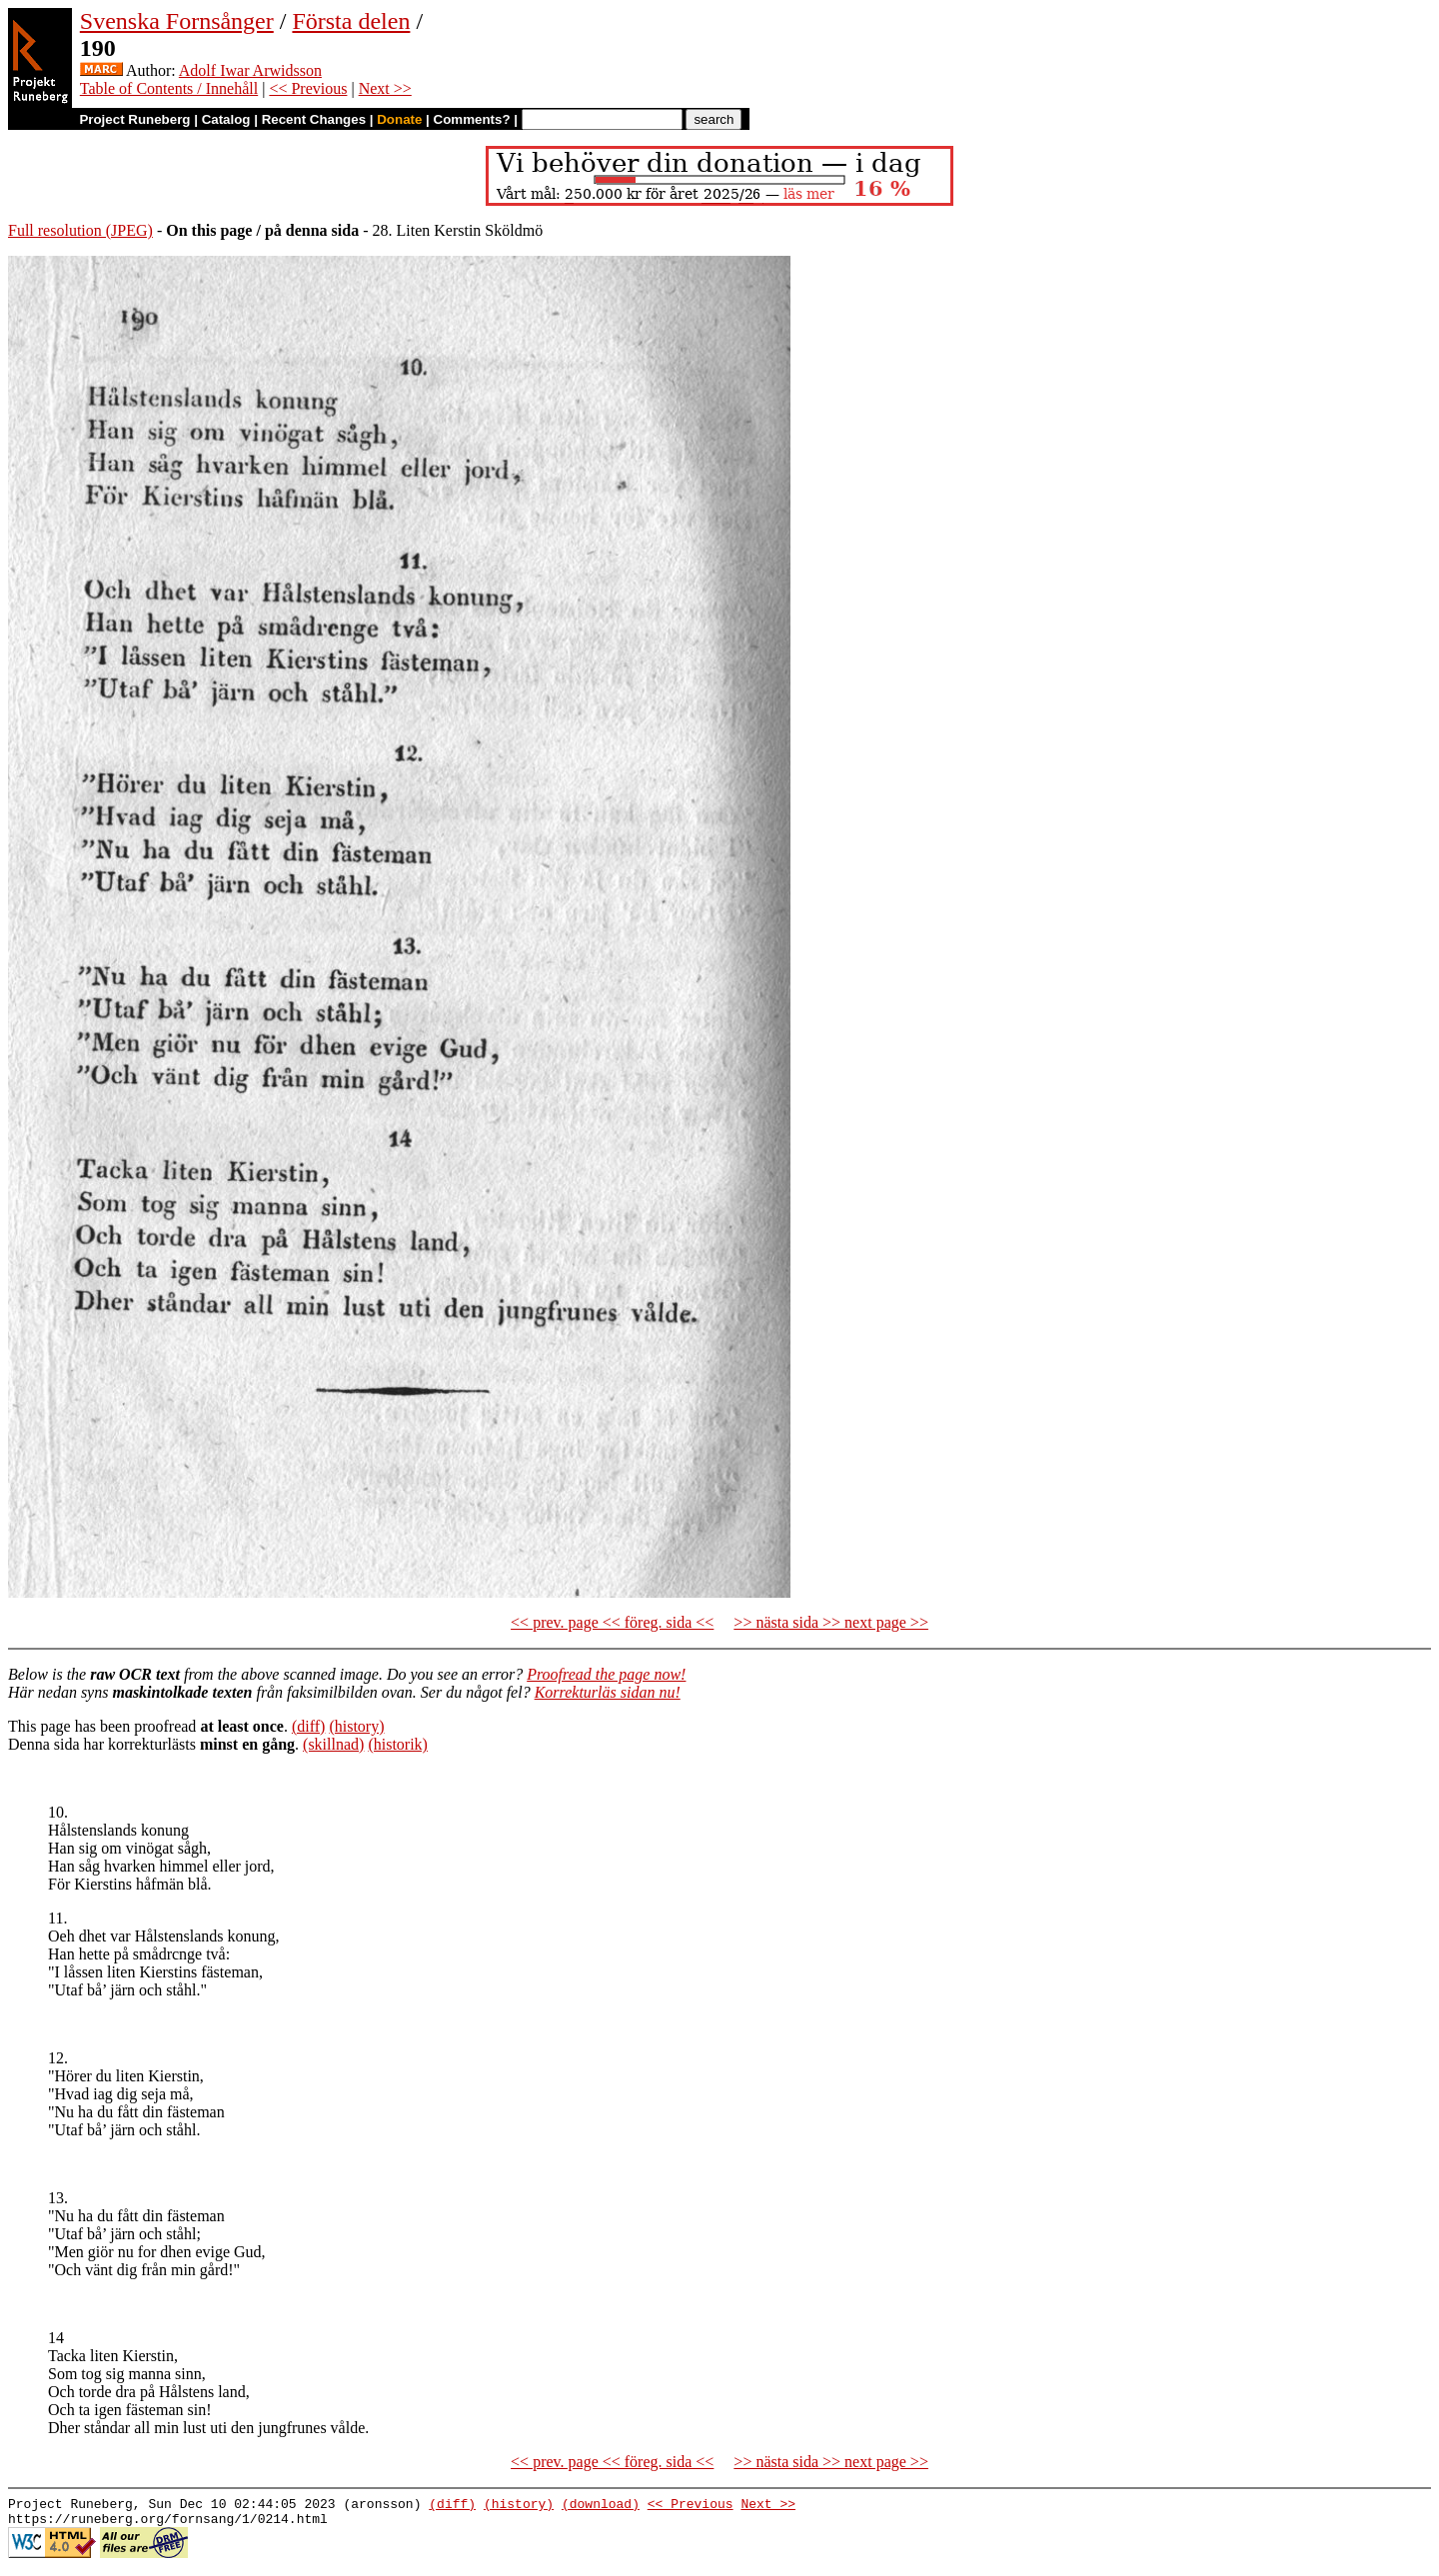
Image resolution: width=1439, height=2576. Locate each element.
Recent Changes (314, 119)
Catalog (226, 119)
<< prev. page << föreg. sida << (612, 1622)
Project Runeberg (134, 119)
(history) (356, 1726)
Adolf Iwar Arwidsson (250, 70)
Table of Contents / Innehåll (169, 88)
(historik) (398, 1744)
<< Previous (308, 88)
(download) (601, 2506)
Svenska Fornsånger (177, 21)
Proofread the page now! (606, 1674)
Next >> (385, 88)
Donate (399, 119)
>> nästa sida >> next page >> (830, 1622)
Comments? (472, 119)
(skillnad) (333, 1744)
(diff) (308, 1726)
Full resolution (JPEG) (80, 230)
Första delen (351, 21)
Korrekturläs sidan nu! (608, 1692)
